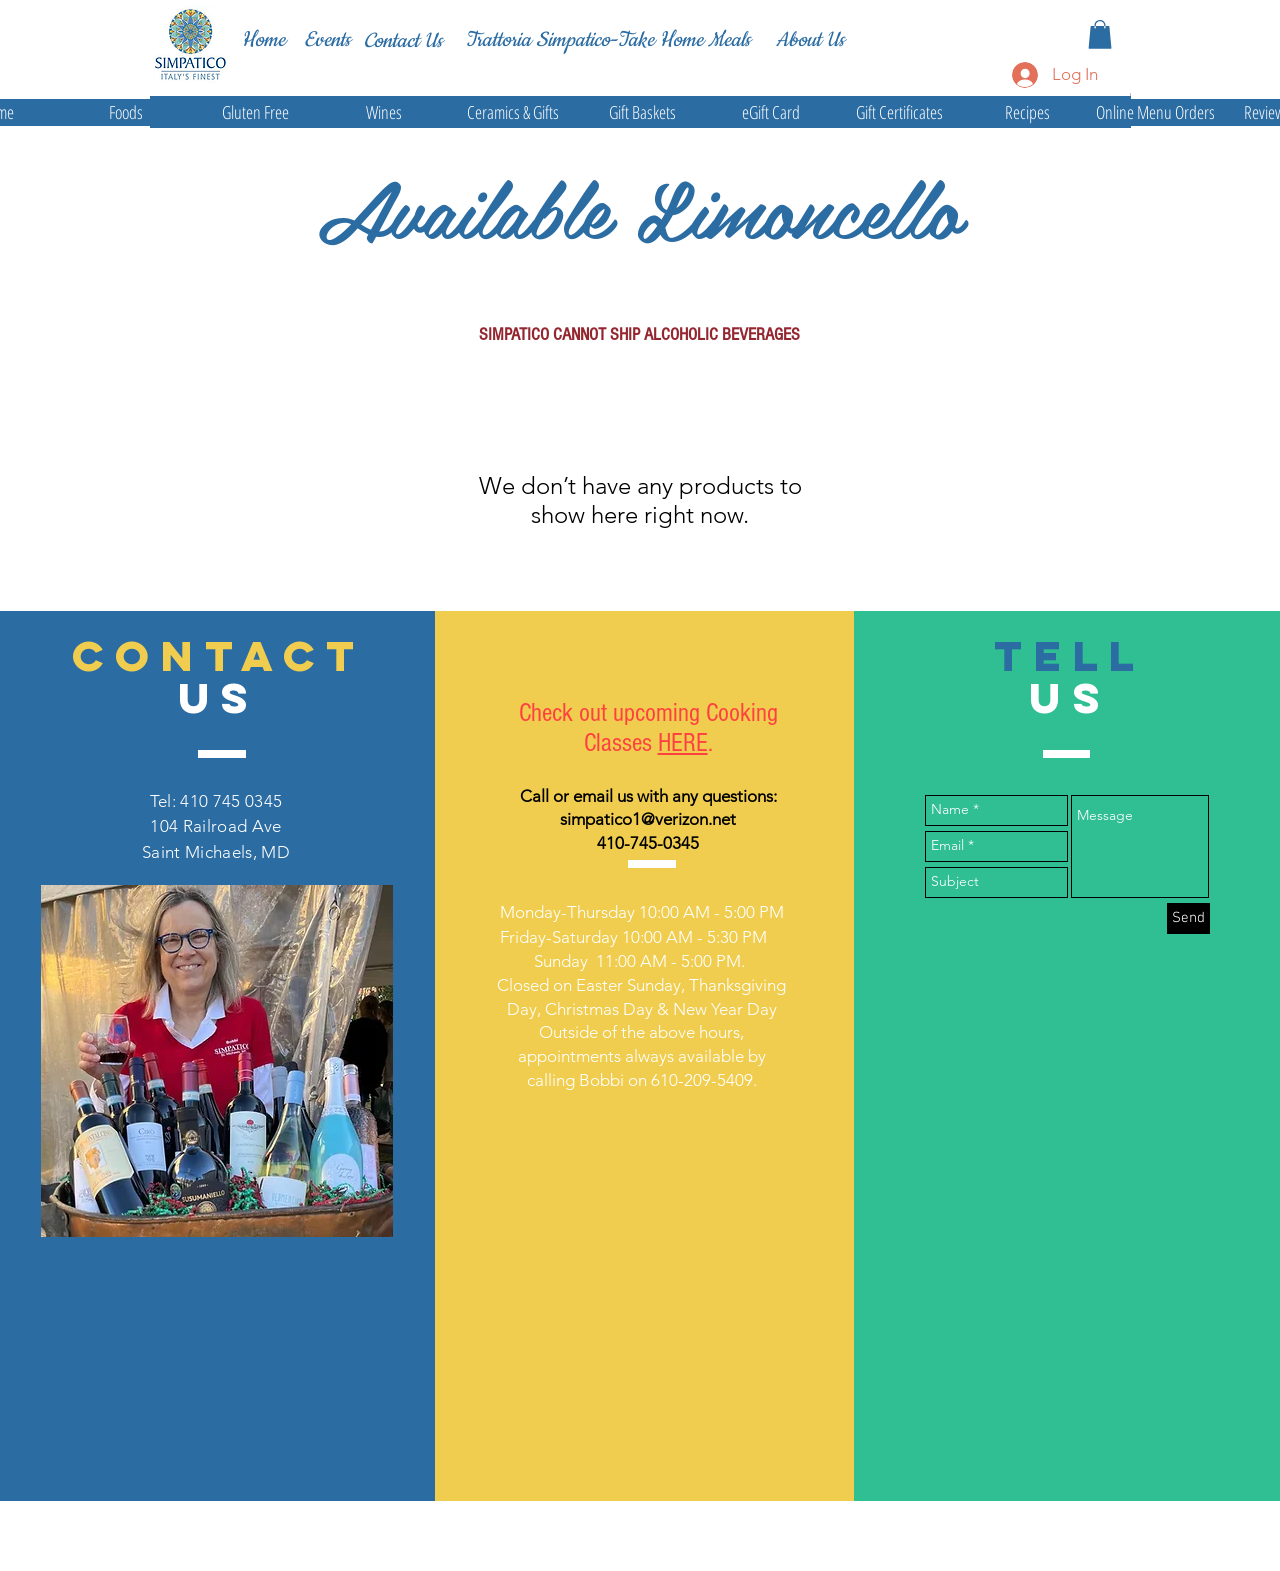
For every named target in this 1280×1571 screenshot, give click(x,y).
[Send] (1188, 918)
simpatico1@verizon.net (648, 819)
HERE (683, 743)
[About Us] (810, 40)
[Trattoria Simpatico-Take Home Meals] (607, 40)
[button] (1100, 34)
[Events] (327, 40)
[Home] (263, 40)
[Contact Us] (403, 41)
